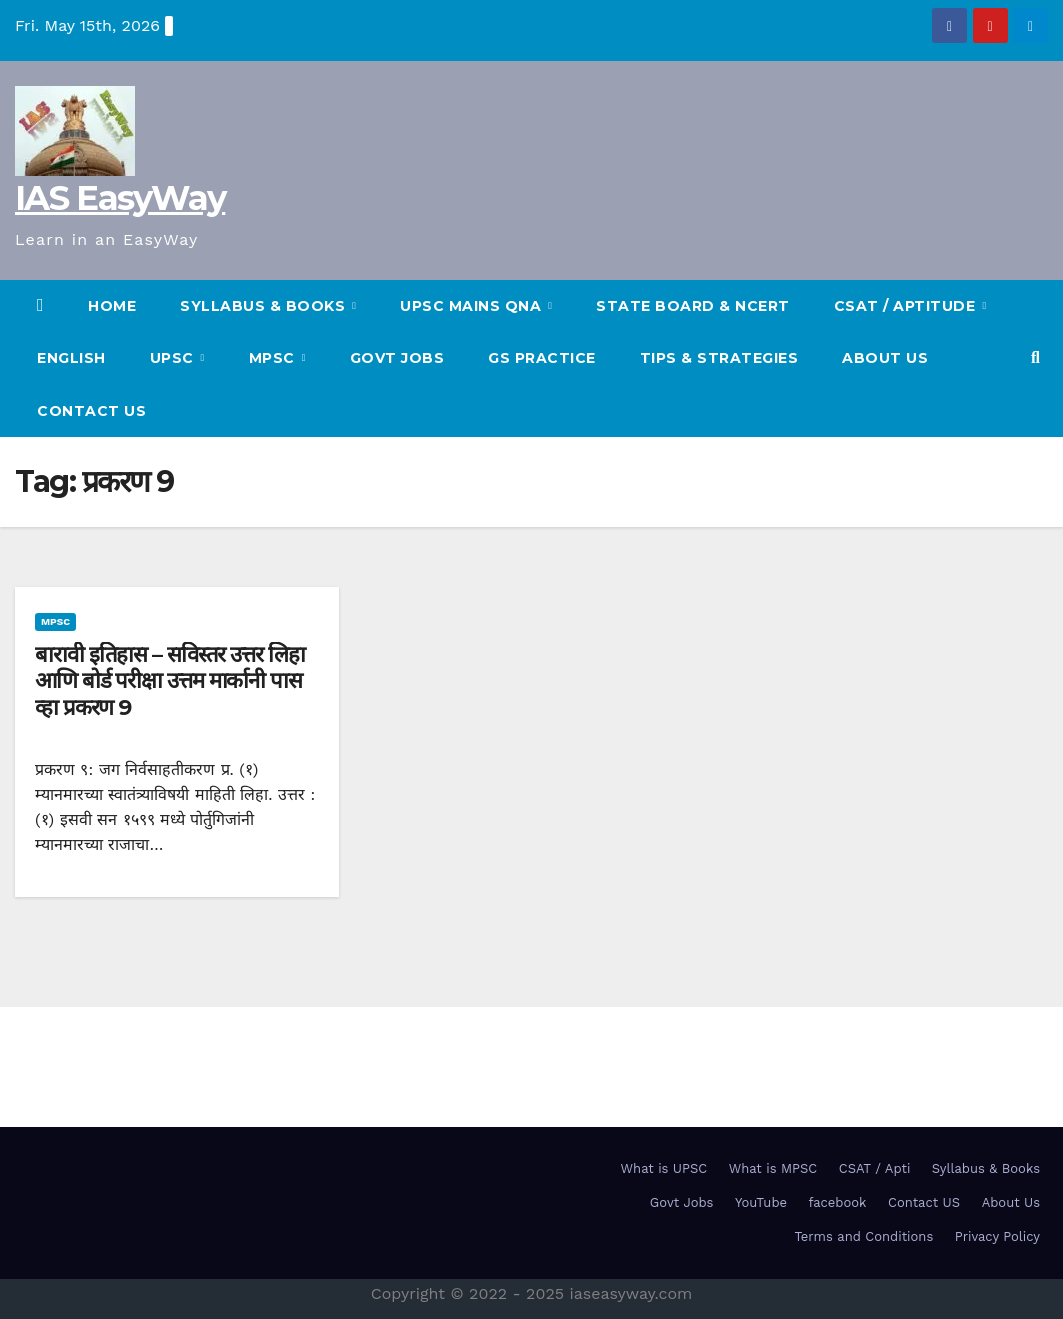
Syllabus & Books (986, 1168)
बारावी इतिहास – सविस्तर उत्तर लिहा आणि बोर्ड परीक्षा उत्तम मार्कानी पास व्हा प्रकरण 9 (170, 681)
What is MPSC (773, 1168)
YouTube (761, 1202)
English (71, 358)
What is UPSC (664, 1168)
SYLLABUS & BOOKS (265, 306)
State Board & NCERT (693, 306)
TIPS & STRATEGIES (719, 358)
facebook (838, 1202)
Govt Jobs (397, 358)
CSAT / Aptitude (907, 306)
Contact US (91, 411)
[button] (1035, 357)
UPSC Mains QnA (473, 306)
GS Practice (542, 358)
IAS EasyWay (120, 198)
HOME (112, 306)
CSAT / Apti (875, 1168)
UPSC (174, 358)
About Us (885, 358)
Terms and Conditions (863, 1236)
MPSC (274, 358)
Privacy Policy (997, 1236)
